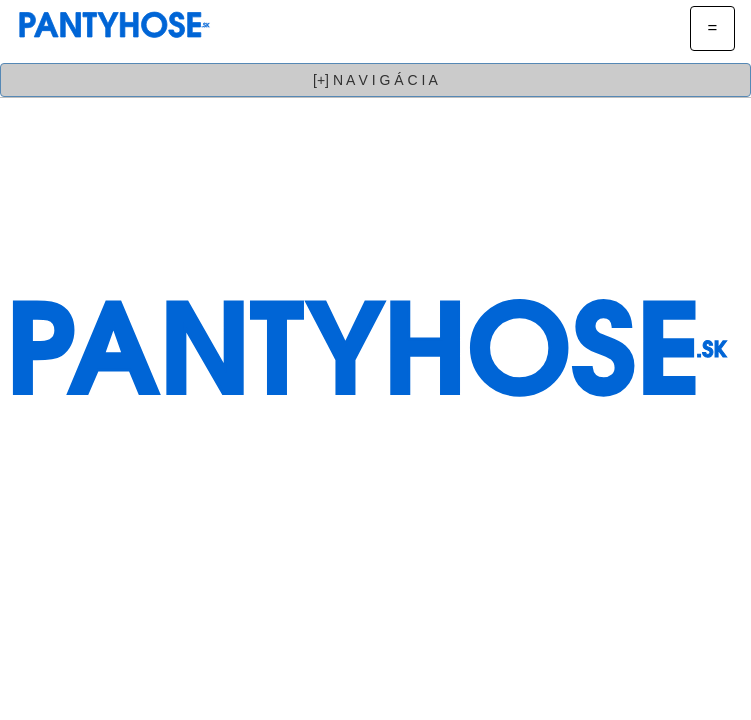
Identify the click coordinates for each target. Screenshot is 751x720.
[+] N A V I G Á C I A (375, 80)
